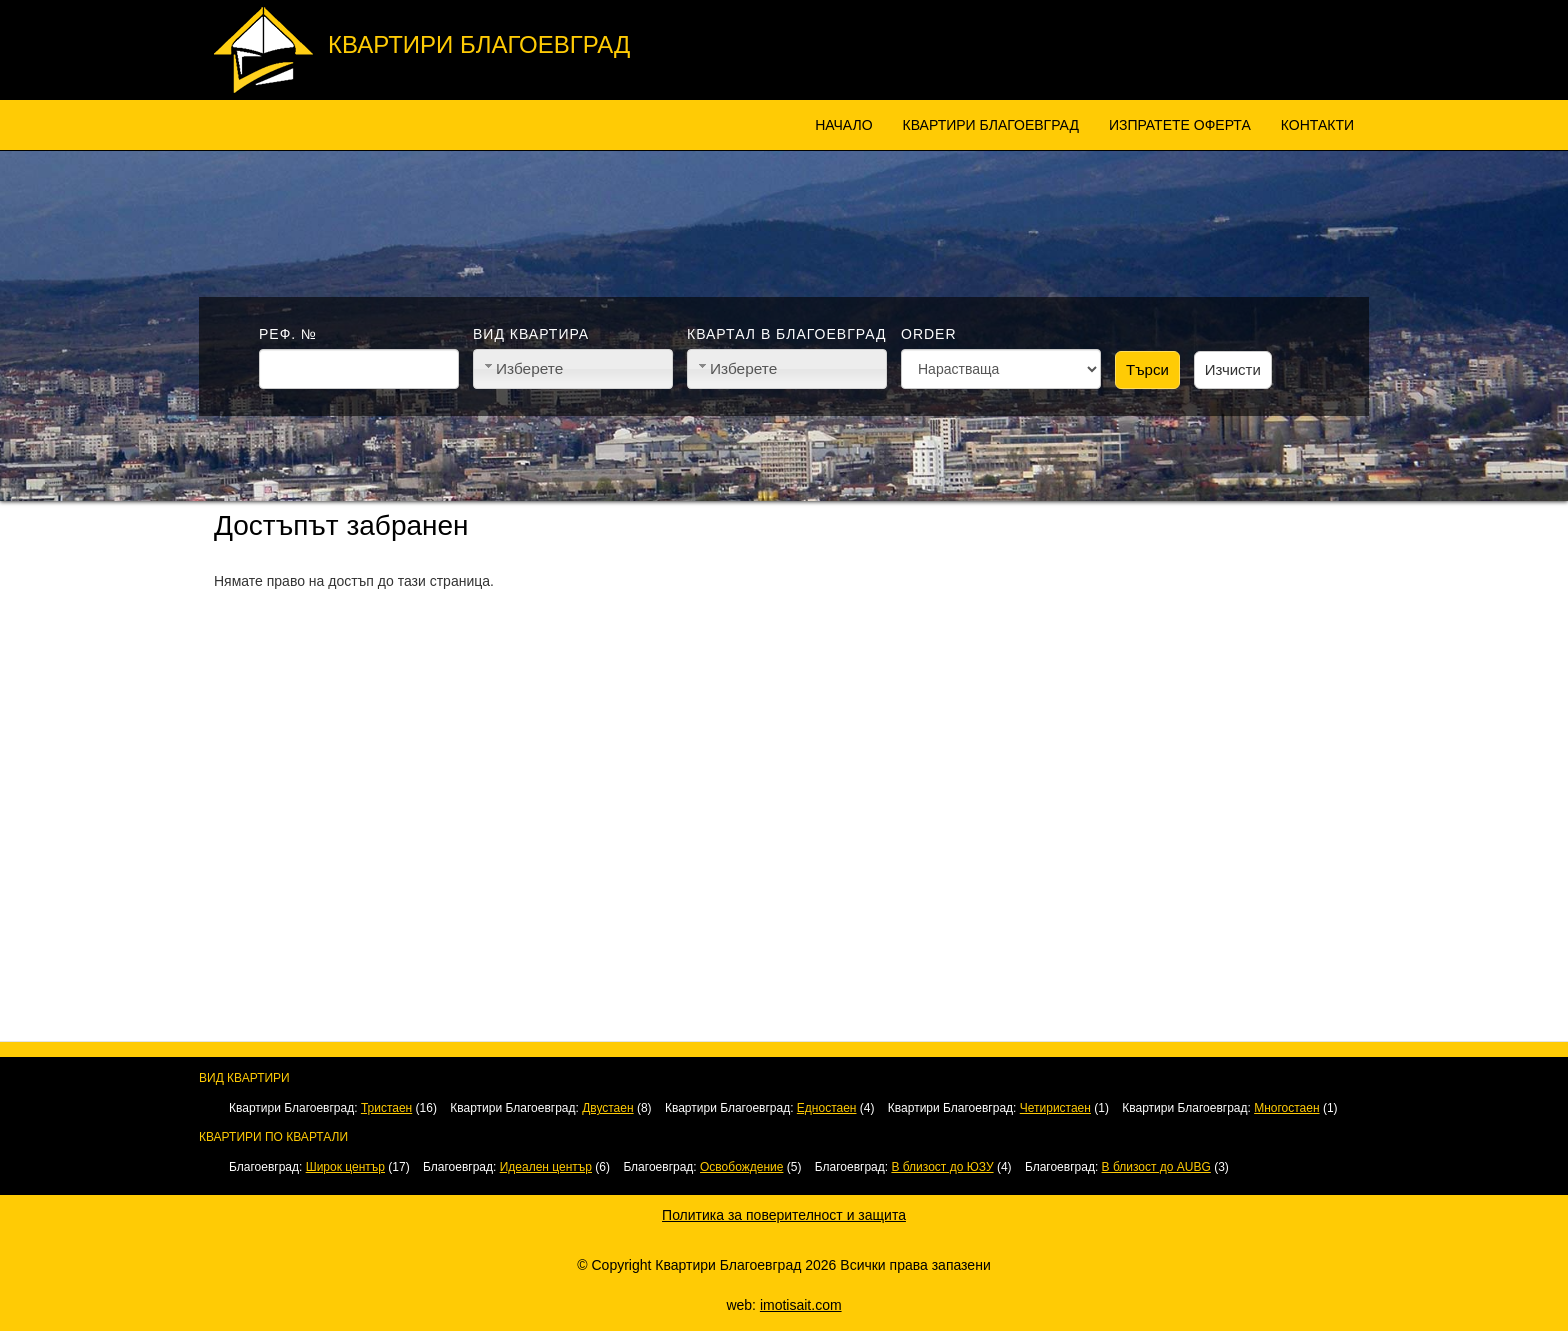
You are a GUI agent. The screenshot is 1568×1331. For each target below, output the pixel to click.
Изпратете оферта (1180, 125)
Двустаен (607, 1108)
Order (929, 334)
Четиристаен (1055, 1108)
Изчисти (1233, 369)
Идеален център (546, 1167)
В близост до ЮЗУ (942, 1167)
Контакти (1317, 125)
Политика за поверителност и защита (784, 1215)
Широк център (345, 1167)
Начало (843, 125)
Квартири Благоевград (479, 44)
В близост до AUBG (1156, 1167)
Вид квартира (531, 334)
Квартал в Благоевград (786, 334)
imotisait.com (801, 1305)
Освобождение (741, 1167)
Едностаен (827, 1108)
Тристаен (386, 1108)
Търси (1147, 369)
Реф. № (288, 334)
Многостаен (1286, 1108)
